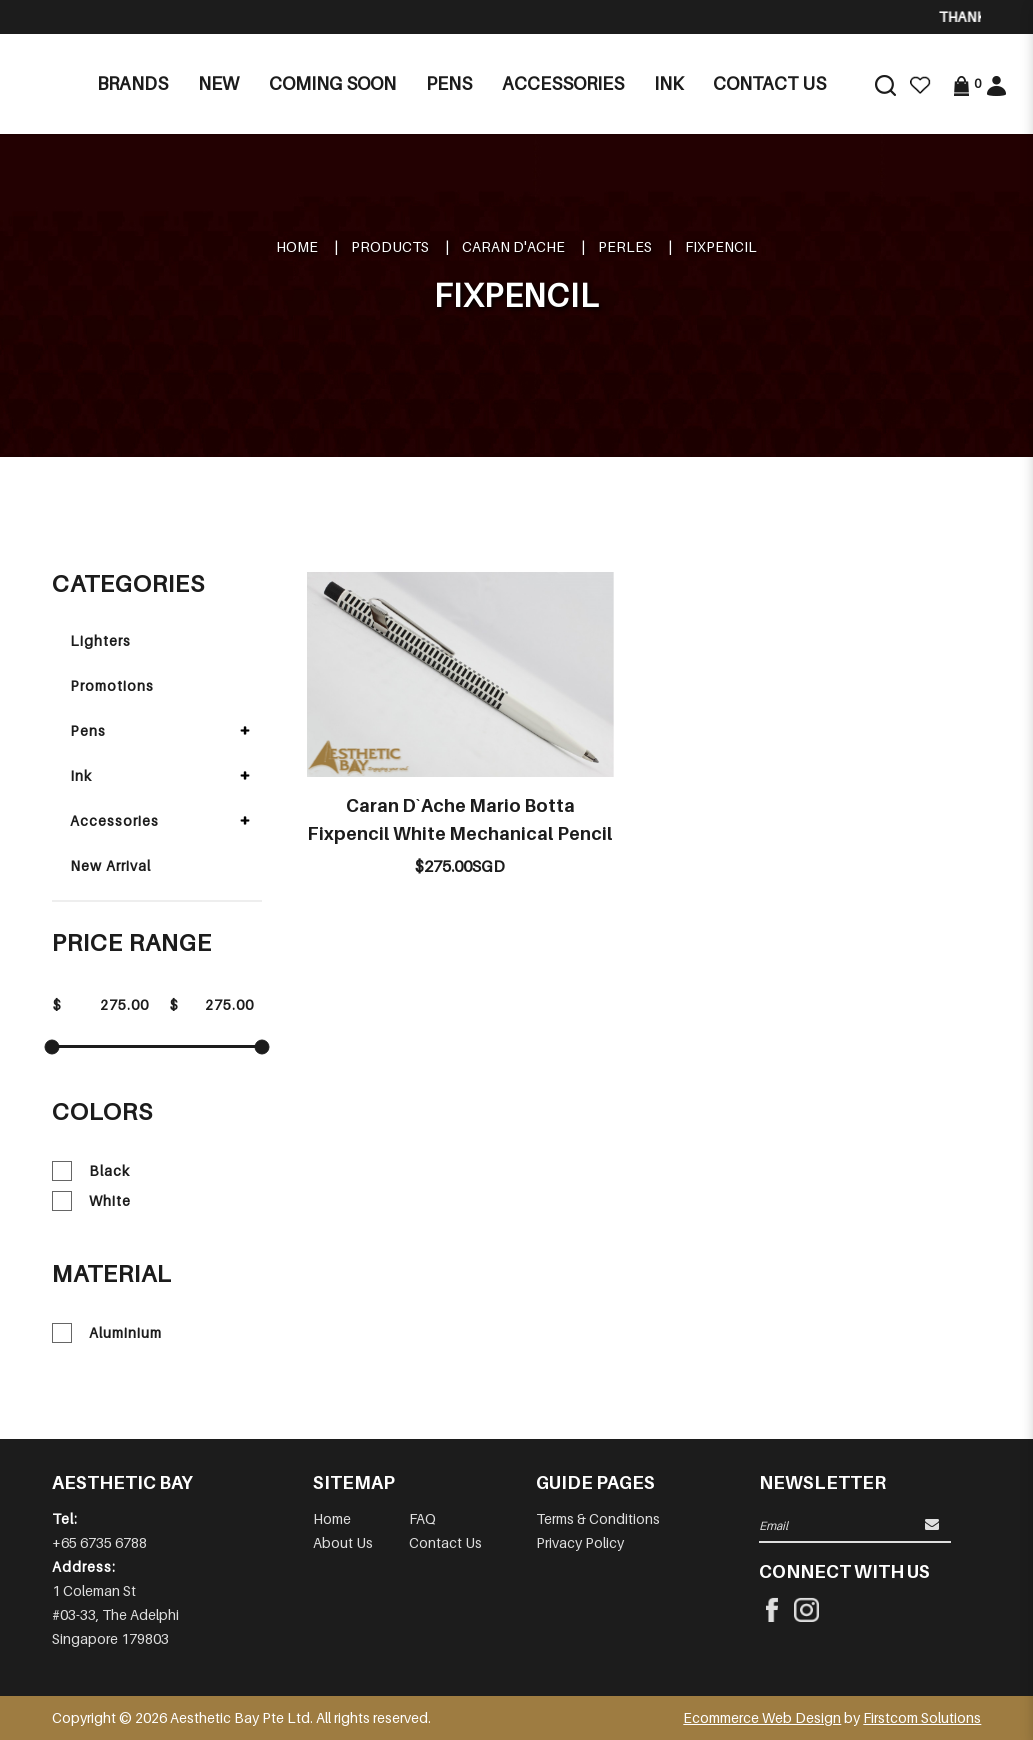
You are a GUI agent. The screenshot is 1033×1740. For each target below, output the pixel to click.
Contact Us (445, 1542)
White (91, 1201)
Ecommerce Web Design (762, 1717)
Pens (88, 730)
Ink (81, 775)
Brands (132, 83)
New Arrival (110, 865)
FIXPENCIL (721, 246)
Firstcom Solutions (922, 1717)
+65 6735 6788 (99, 1542)
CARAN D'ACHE (513, 246)
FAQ (422, 1518)
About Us (343, 1542)
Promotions (112, 685)
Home (297, 246)
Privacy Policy (580, 1542)
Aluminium (107, 1333)
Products (390, 246)
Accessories (114, 820)
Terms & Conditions (598, 1518)
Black (91, 1171)
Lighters (100, 640)
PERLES (625, 246)
